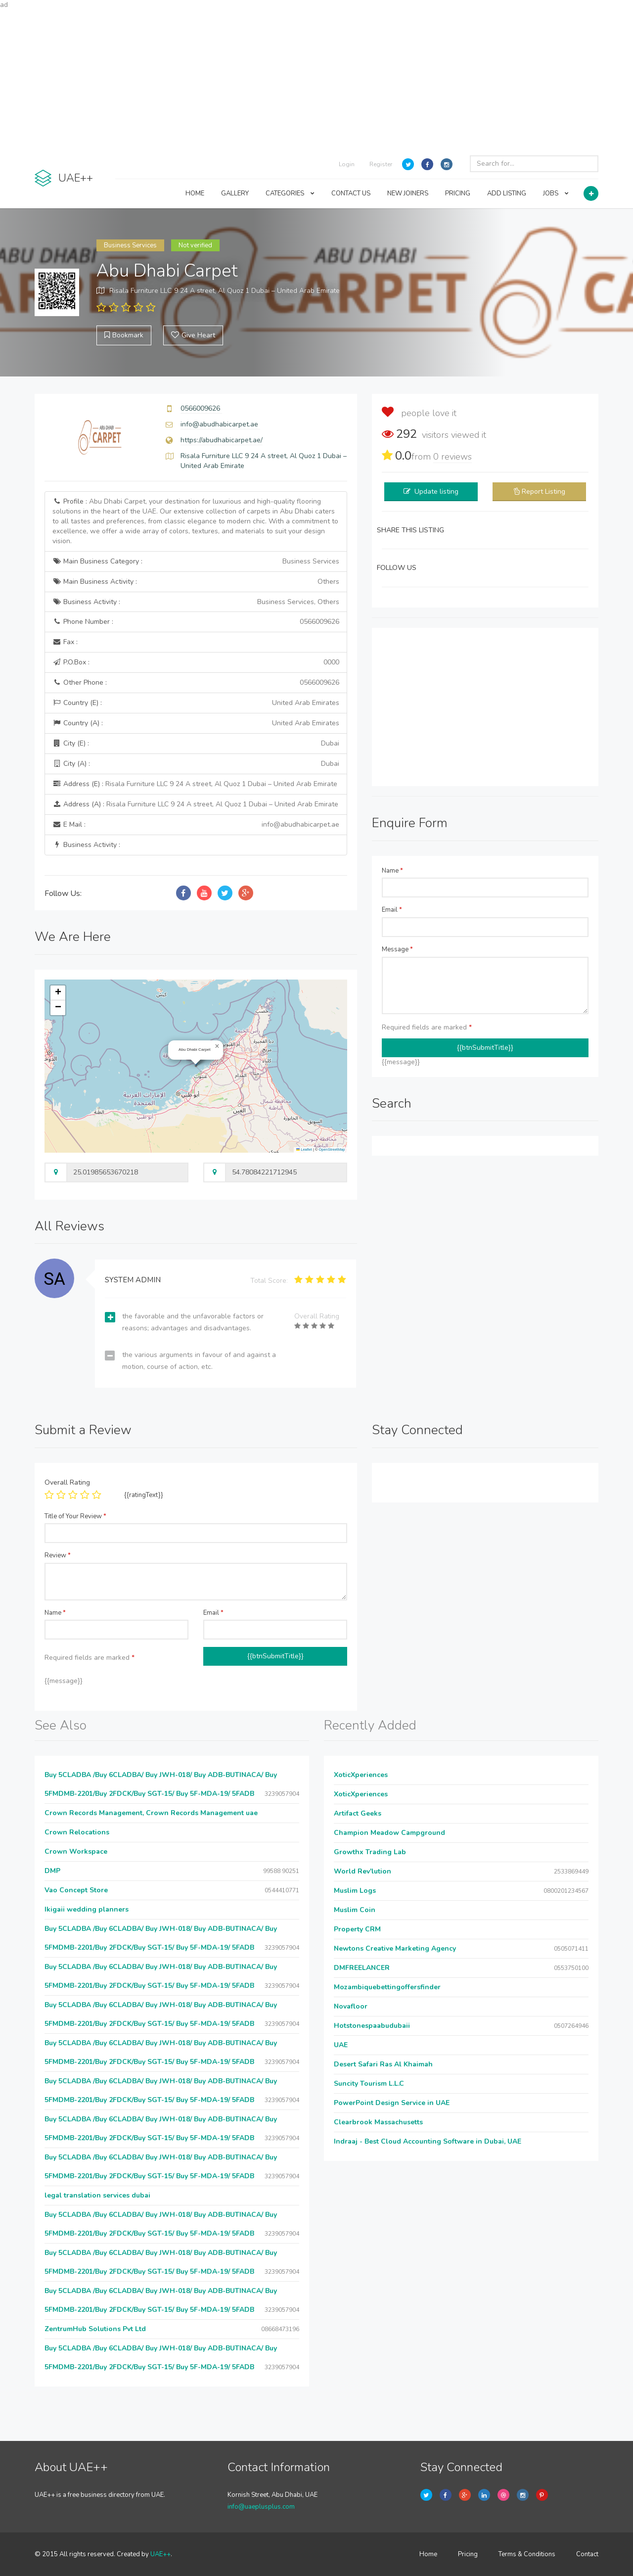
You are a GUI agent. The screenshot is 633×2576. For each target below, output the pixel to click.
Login (347, 164)
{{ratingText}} (143, 1495)
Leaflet (304, 1149)
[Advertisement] (316, 79)
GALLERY (235, 193)
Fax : (65, 642)
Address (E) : (194, 784)
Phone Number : (195, 622)
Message (397, 949)
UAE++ (160, 2554)
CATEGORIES (290, 193)
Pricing (468, 2554)
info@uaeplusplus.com (261, 2506)
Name (392, 870)
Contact (587, 2554)
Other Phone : (195, 683)
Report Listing (543, 491)
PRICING (457, 193)
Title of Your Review (75, 1516)
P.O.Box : (195, 662)
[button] (217, 1046)
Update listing (436, 491)
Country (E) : (195, 703)
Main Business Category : (195, 561)
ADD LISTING (506, 193)
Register (380, 164)
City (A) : (195, 764)
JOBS (556, 193)
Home (428, 2554)
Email (392, 909)
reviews (452, 457)
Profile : (195, 521)
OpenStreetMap (332, 1149)
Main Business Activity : (195, 582)
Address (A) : (195, 804)
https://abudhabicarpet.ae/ (222, 440)
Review (58, 1555)
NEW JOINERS (407, 193)
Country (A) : (195, 723)
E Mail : (195, 825)
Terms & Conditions (526, 2554)
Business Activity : (195, 602)
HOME (194, 193)
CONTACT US (350, 193)
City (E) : (195, 744)
